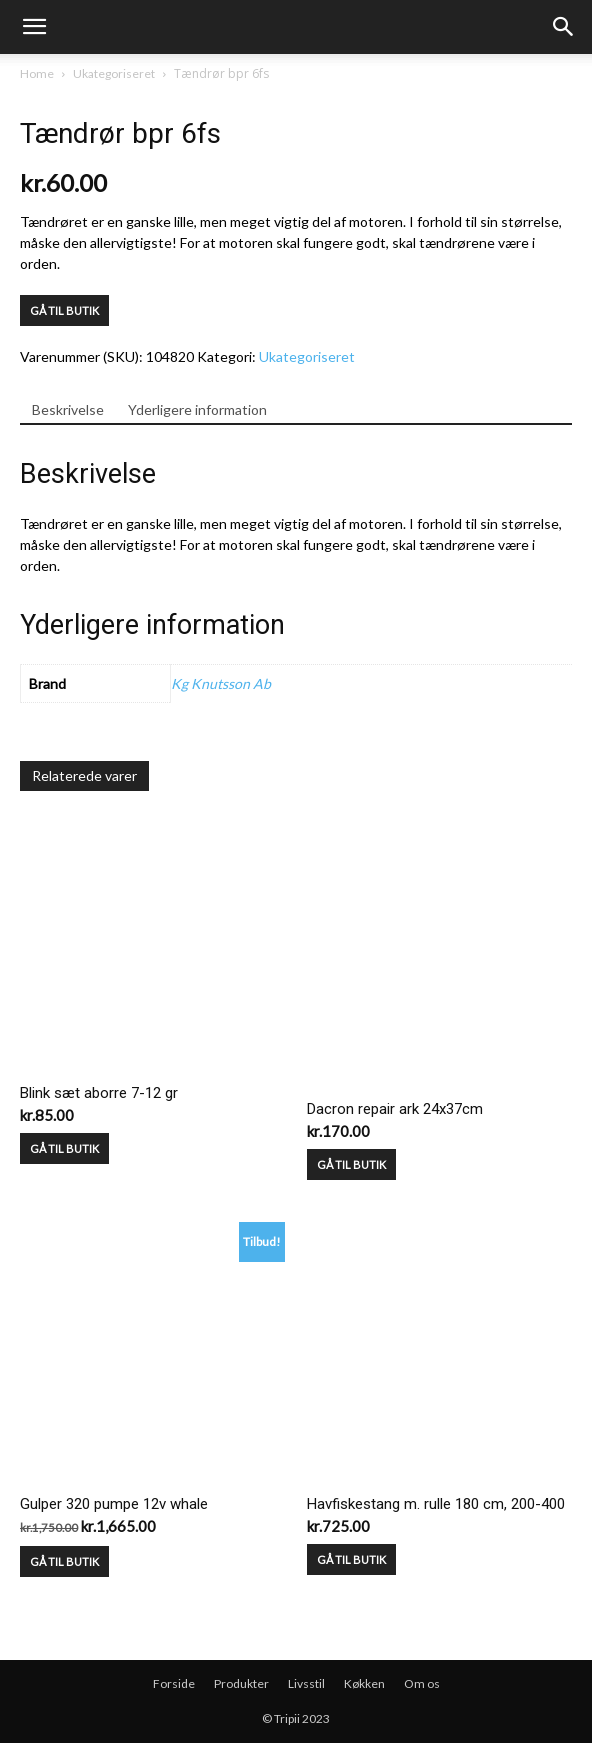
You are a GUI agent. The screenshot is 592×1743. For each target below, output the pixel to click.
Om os (422, 1683)
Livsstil (306, 1683)
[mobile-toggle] (34, 27)
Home (37, 73)
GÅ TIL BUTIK (64, 310)
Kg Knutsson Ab (221, 683)
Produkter (241, 1683)
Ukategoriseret (114, 73)
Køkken (364, 1683)
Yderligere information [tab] (197, 409)
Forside (174, 1683)
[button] (564, 27)
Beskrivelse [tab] (68, 409)
